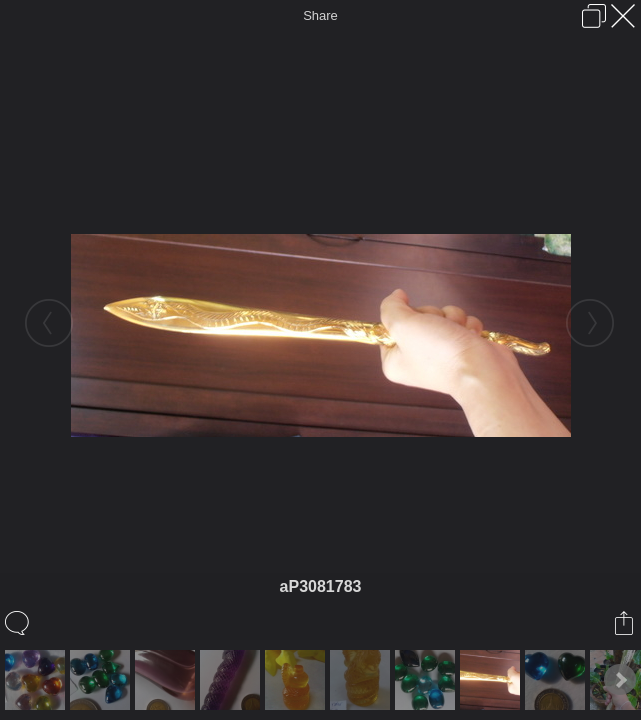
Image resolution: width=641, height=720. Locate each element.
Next (620, 680)
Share (320, 15)
